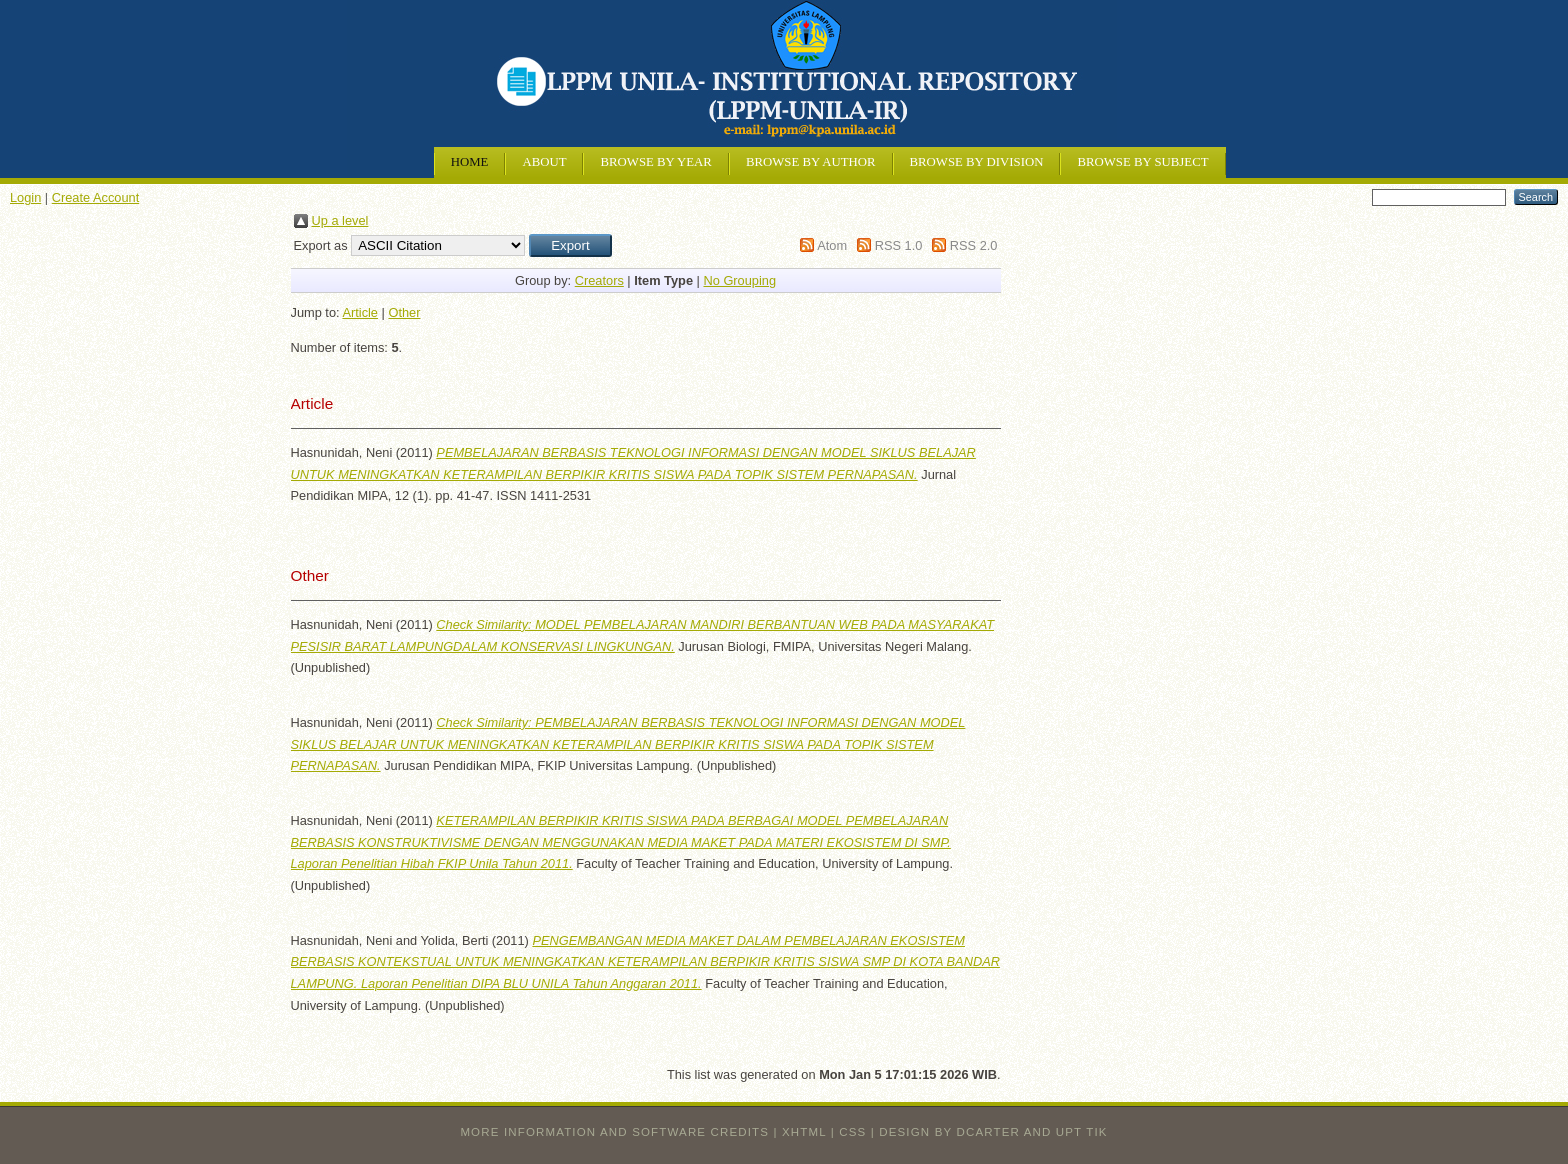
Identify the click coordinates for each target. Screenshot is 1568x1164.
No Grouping (739, 280)
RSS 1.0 (899, 245)
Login (25, 197)
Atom (832, 245)
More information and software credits (614, 1132)
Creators (599, 280)
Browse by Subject (1142, 162)
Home (470, 162)
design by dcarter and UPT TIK (993, 1132)
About (544, 162)
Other (404, 312)
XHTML (804, 1132)
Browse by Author (811, 162)
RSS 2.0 (974, 245)
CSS (852, 1132)
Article (360, 312)
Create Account (96, 197)
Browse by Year (655, 162)
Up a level (340, 220)
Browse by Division (977, 162)
